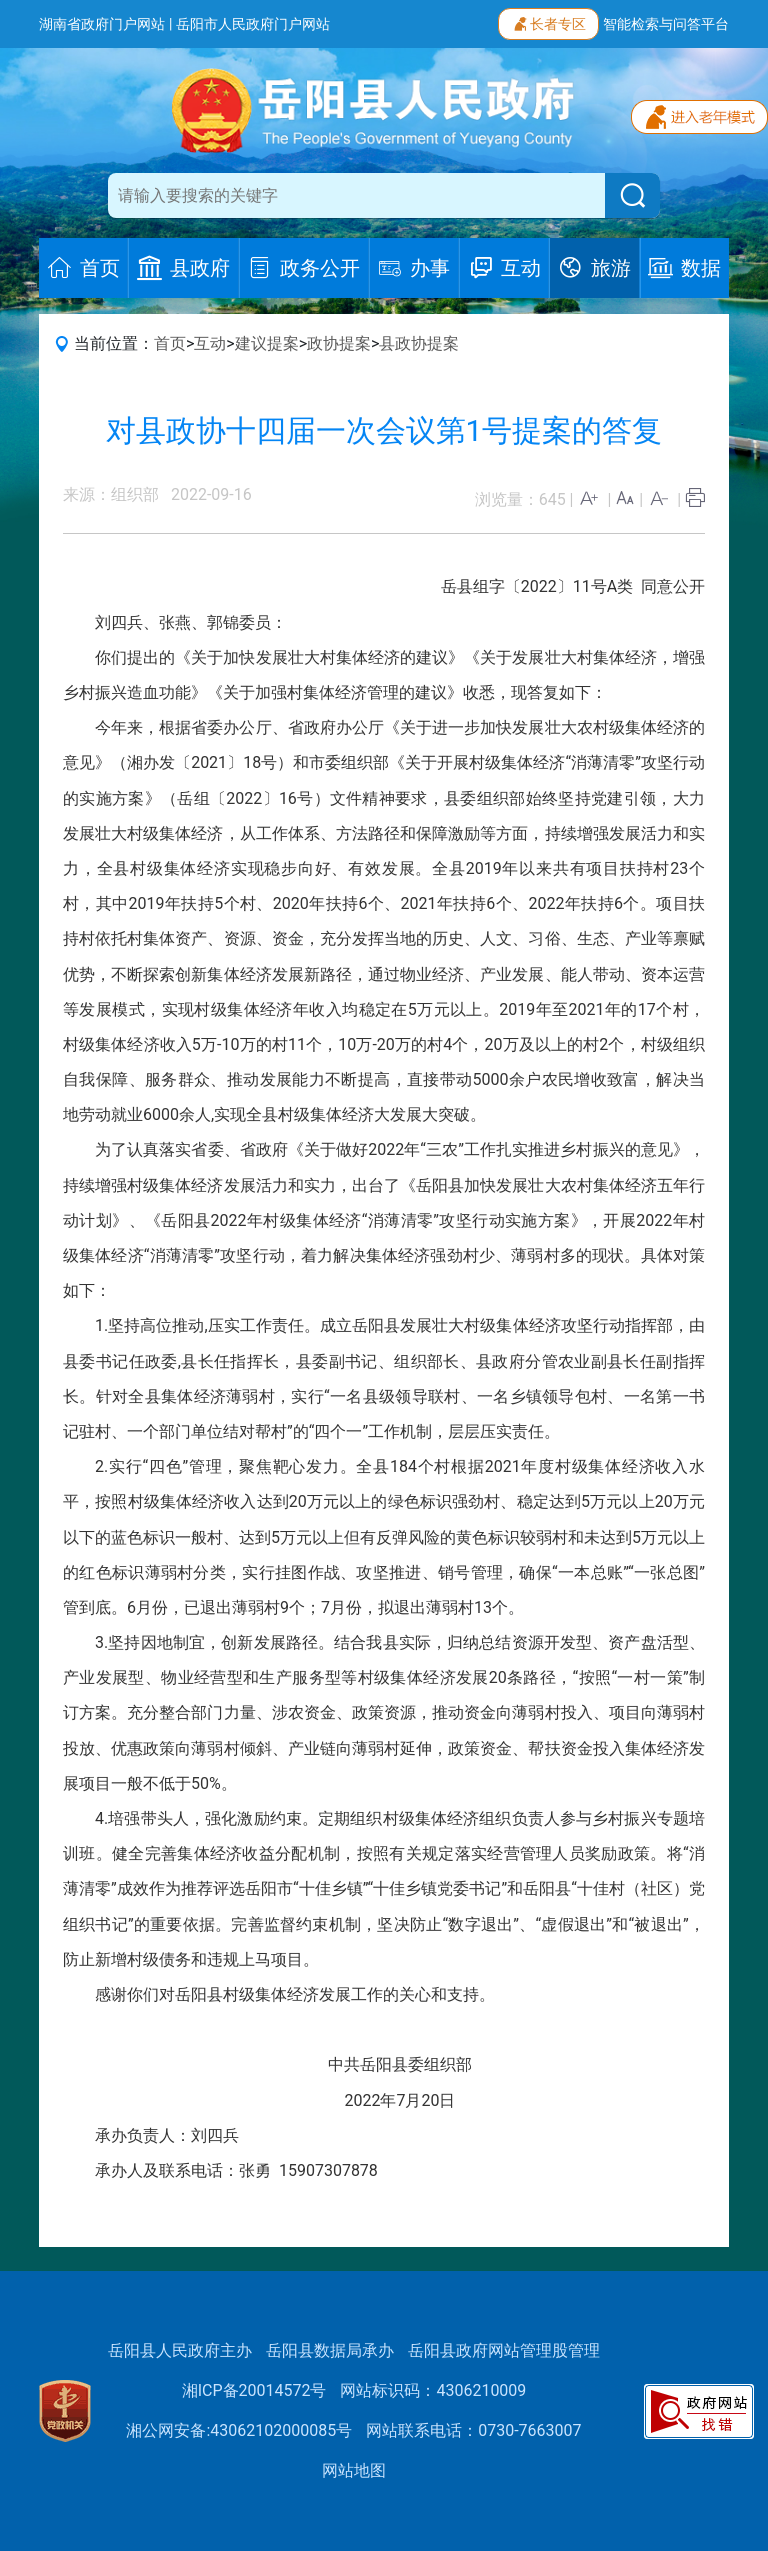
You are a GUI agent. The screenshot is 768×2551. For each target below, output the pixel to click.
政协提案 (339, 343)
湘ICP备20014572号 (254, 2390)
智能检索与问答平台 (666, 24)
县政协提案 (419, 343)
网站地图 (354, 2470)
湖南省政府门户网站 (102, 24)
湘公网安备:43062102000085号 (239, 2430)
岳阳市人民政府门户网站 (253, 24)
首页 (170, 343)
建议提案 (267, 343)
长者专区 (548, 22)
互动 (210, 343)
